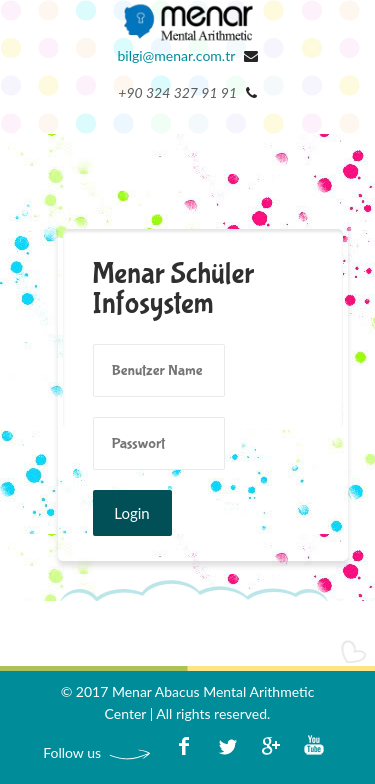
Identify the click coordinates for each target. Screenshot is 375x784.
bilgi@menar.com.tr (176, 55)
